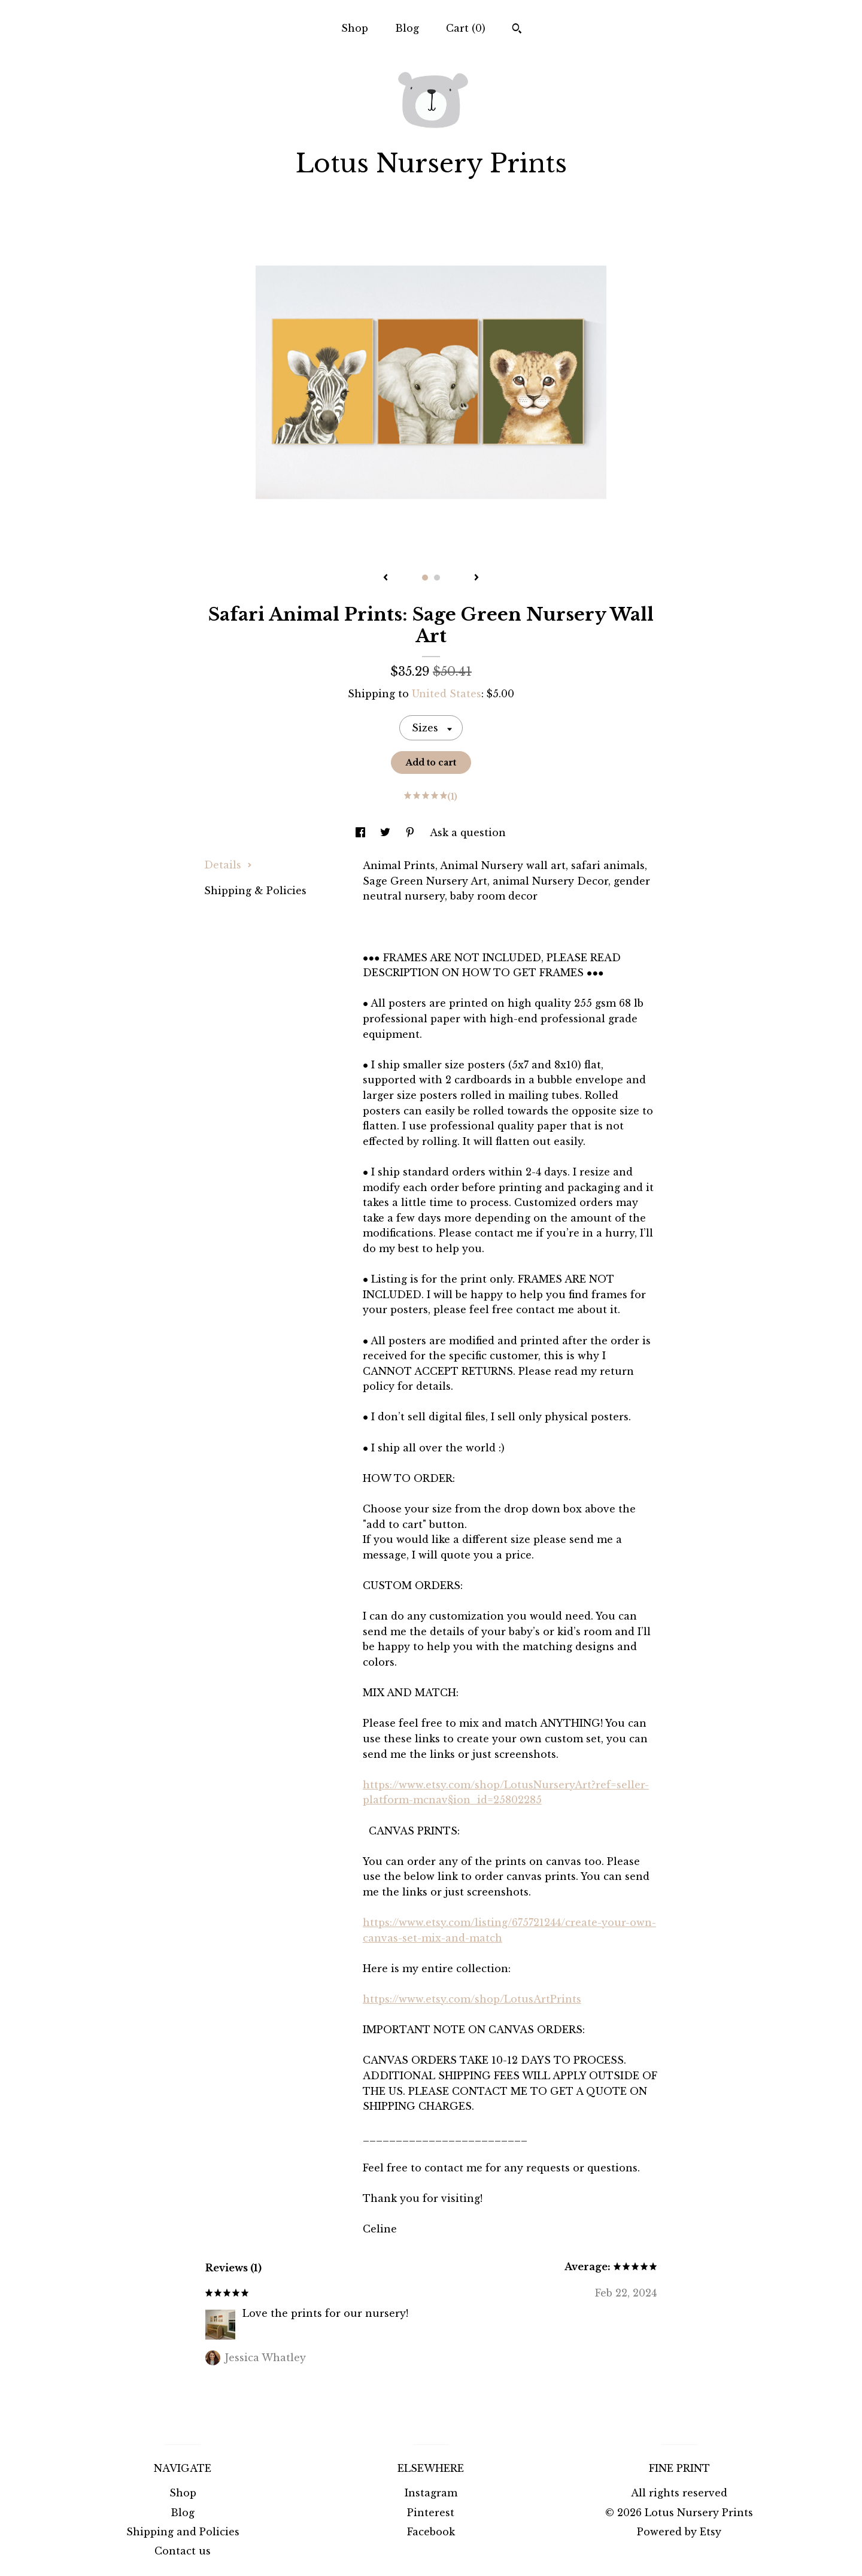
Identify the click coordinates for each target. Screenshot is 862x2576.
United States (446, 694)
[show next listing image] (476, 578)
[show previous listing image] (385, 578)
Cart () (465, 28)
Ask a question (468, 833)
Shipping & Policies (255, 891)
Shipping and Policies (182, 2532)
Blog (407, 28)
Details (228, 865)
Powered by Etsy (679, 2532)
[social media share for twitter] (386, 833)
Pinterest (430, 2513)
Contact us (182, 2551)
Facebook (431, 2532)
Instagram (431, 2493)
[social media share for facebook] (362, 833)
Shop (354, 28)
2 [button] (437, 578)
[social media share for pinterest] (411, 833)
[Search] (516, 30)
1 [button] (425, 578)
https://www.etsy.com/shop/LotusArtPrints (472, 1999)
